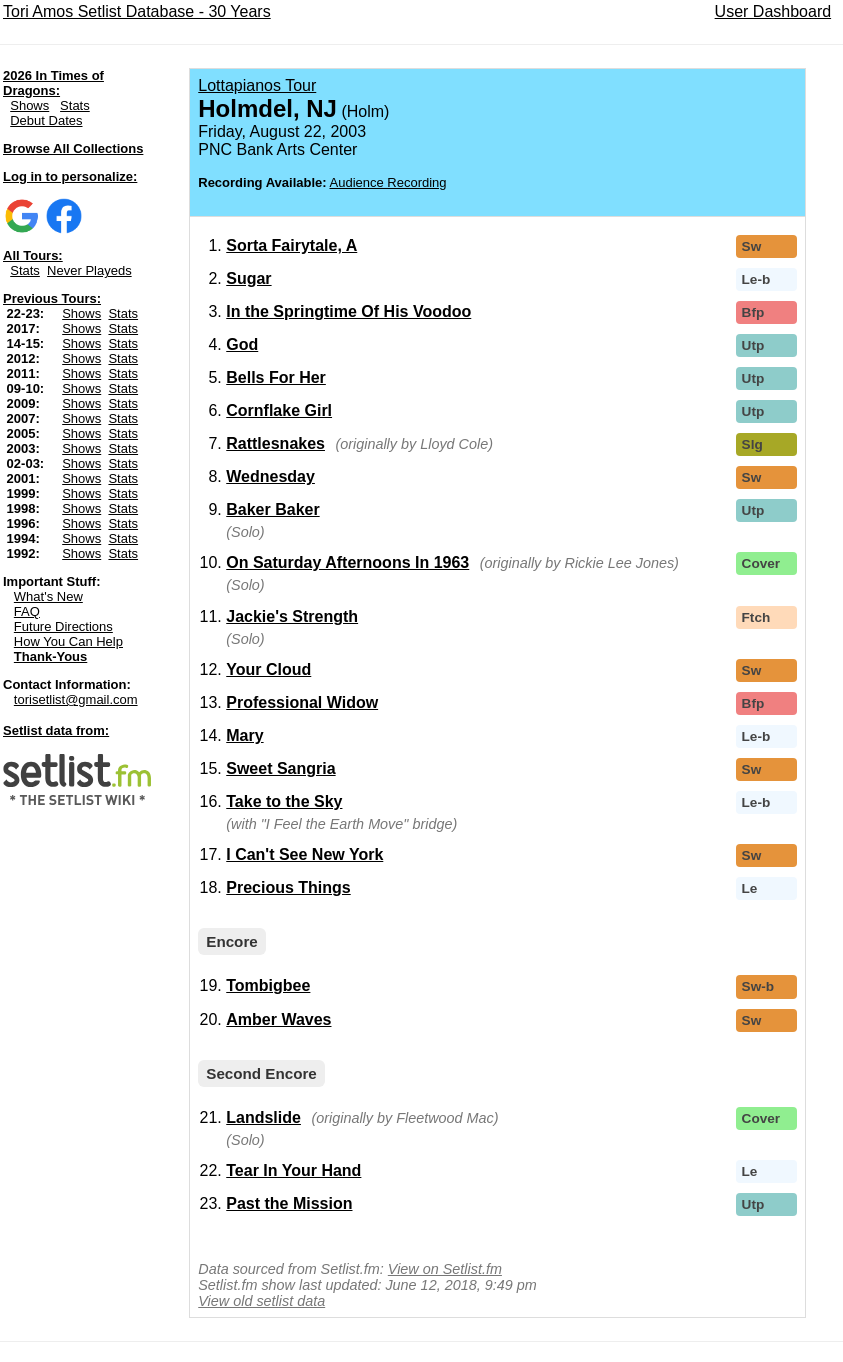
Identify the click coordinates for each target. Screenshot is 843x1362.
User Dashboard (773, 11)
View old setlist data (261, 1301)
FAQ (27, 611)
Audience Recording (388, 182)
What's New (48, 596)
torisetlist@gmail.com (76, 699)
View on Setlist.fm (445, 1269)
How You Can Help (68, 641)
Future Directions (63, 626)
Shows (29, 105)
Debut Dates (46, 120)
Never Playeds (89, 270)
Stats (75, 105)
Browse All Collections (73, 148)
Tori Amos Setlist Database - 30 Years (137, 11)
